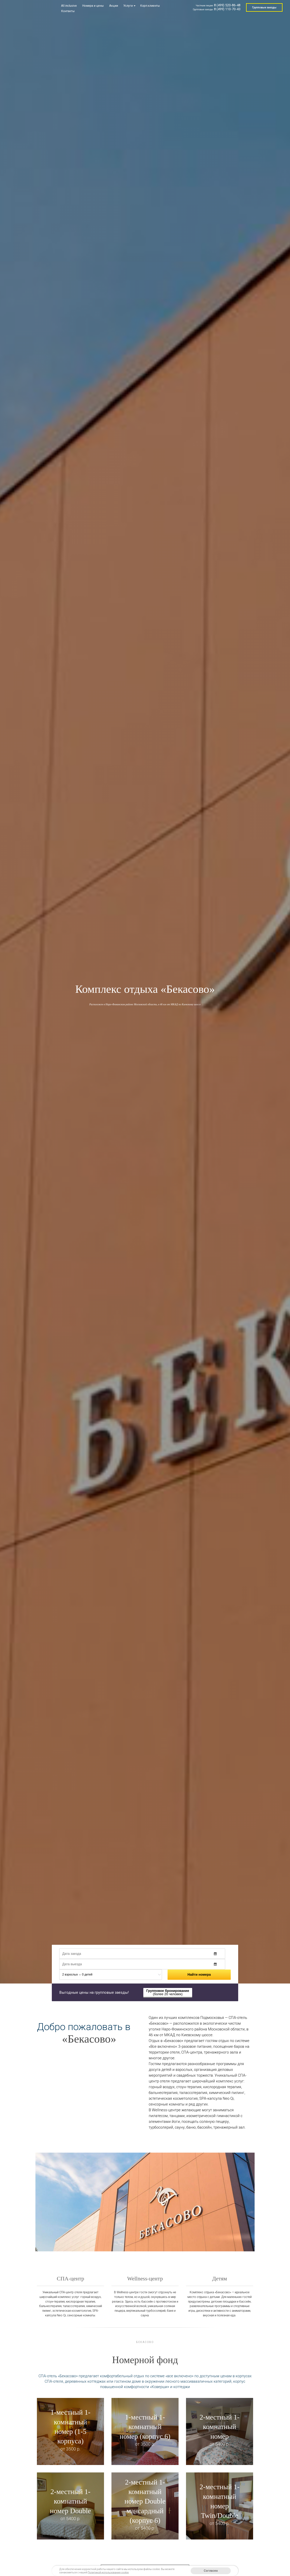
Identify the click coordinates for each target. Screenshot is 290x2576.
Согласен (211, 2570)
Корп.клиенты (150, 5)
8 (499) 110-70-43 (227, 9)
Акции (113, 5)
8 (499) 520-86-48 (227, 5)
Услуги (128, 5)
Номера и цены (93, 5)
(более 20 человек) (167, 1992)
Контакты (68, 11)
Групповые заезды (264, 7)
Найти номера (217, 1975)
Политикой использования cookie (108, 2572)
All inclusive (69, 5)
